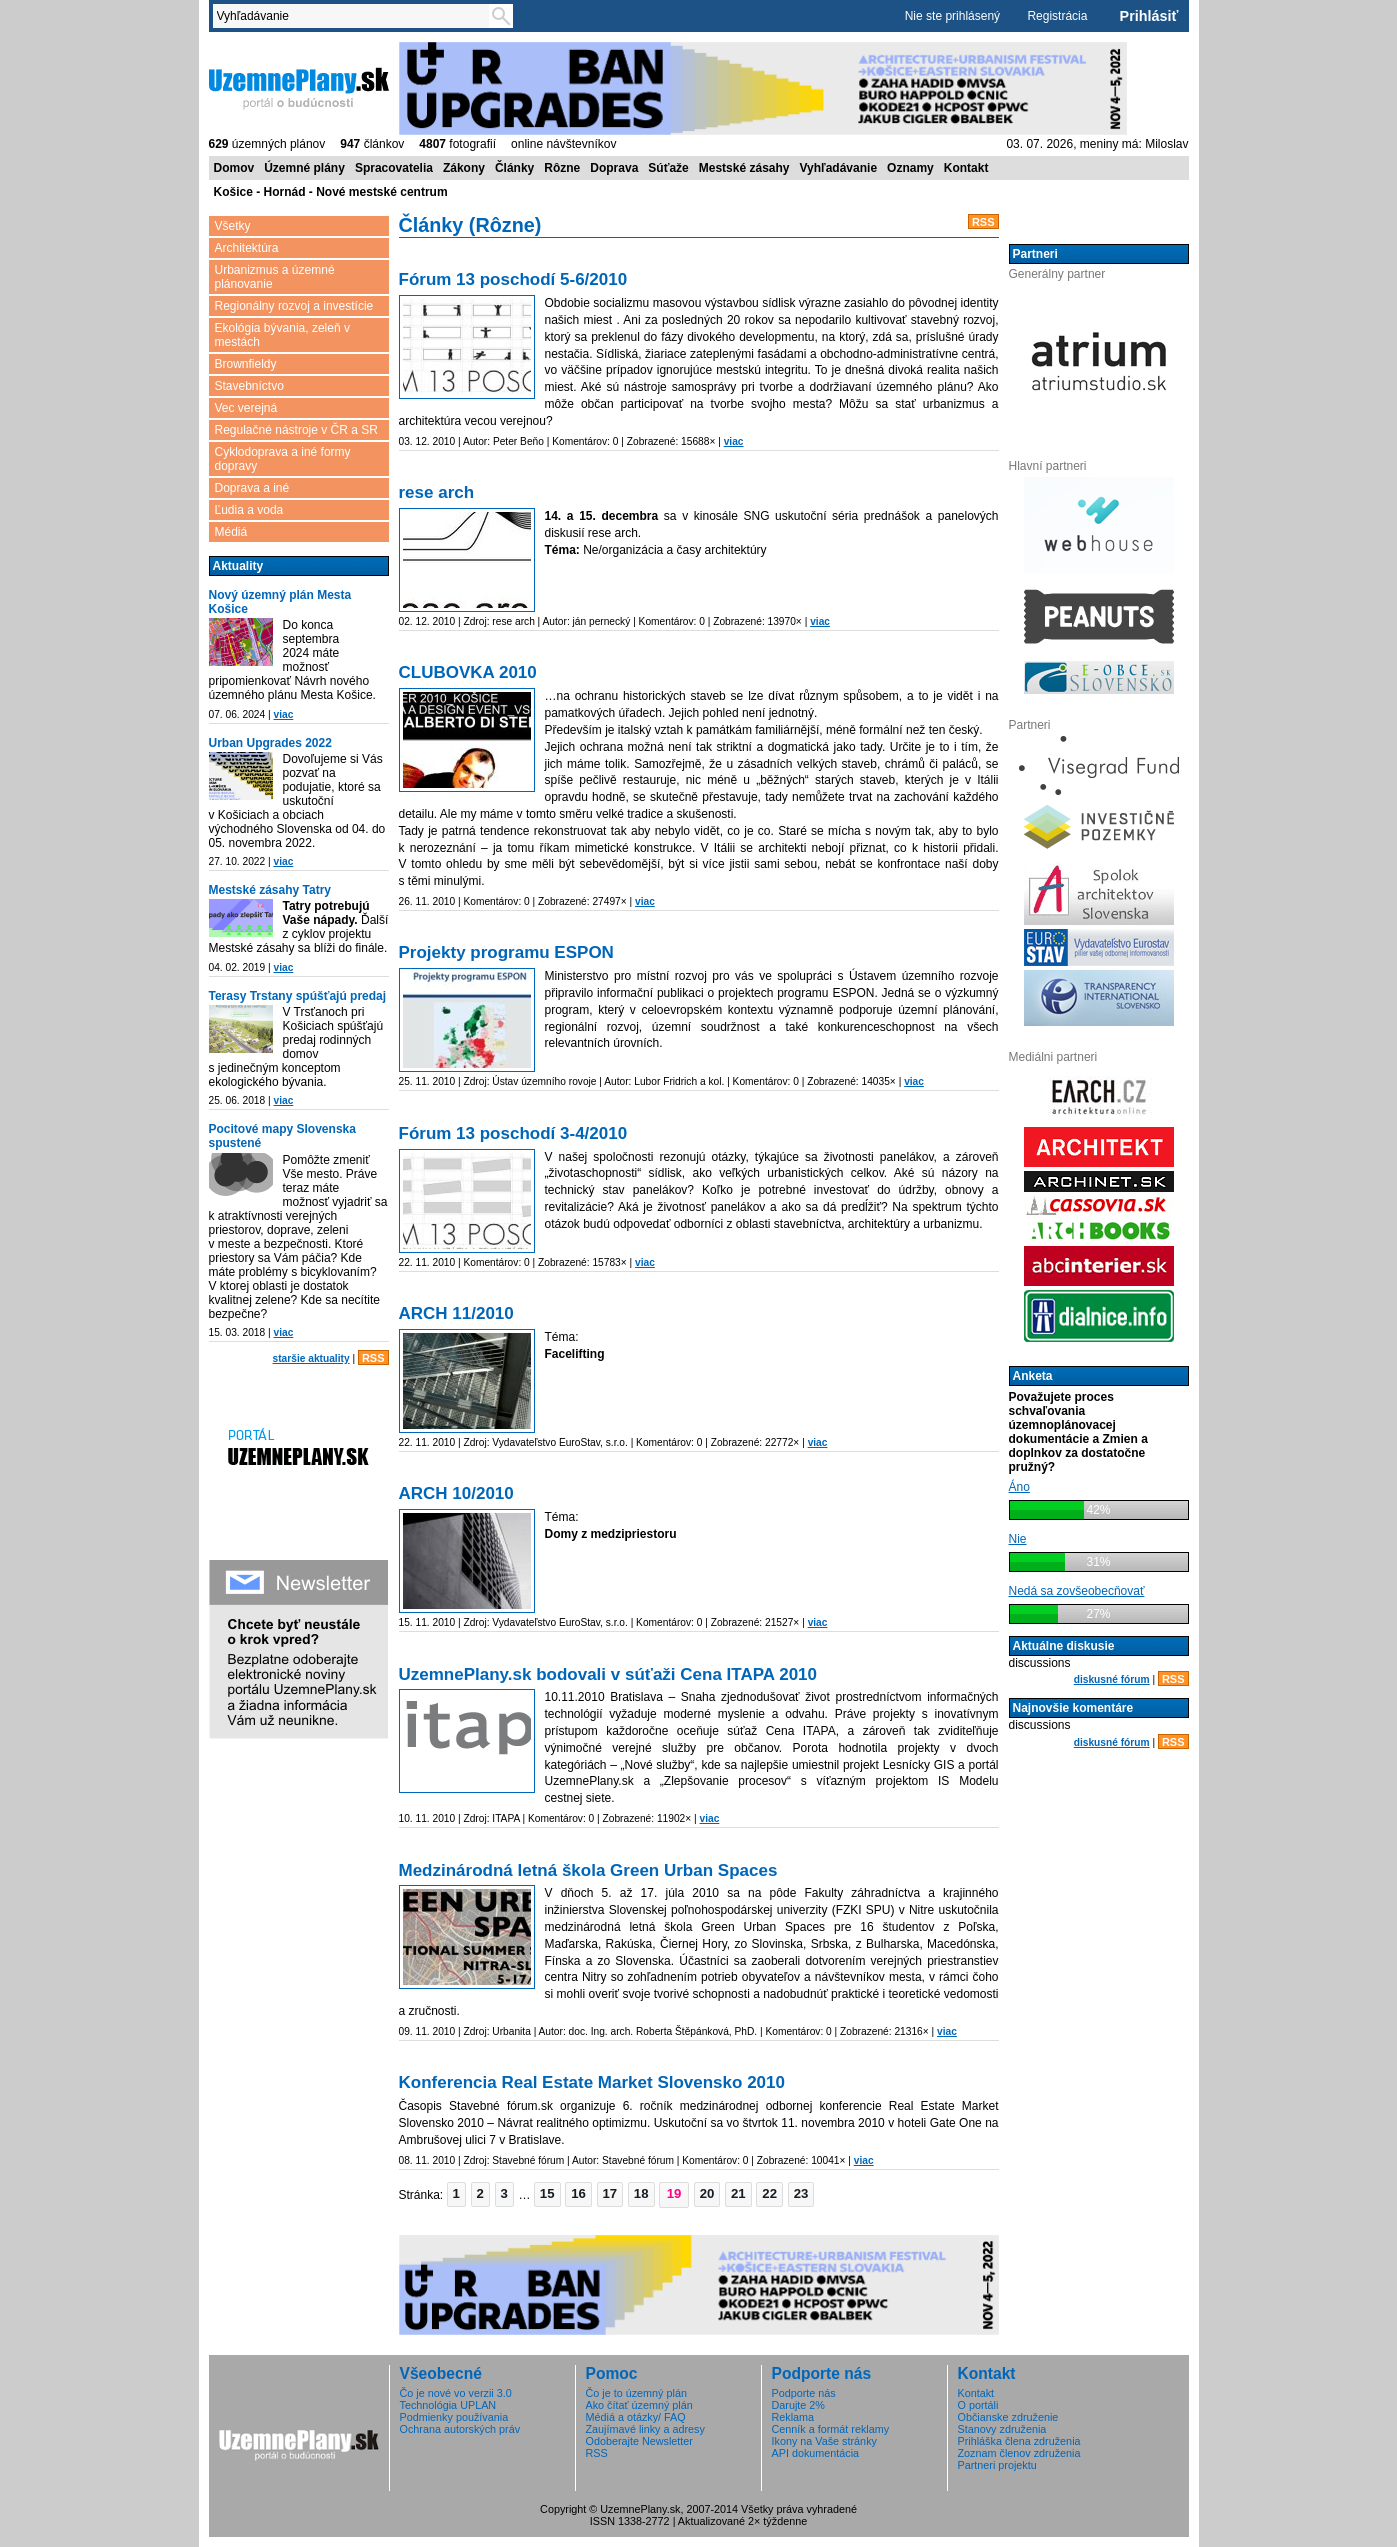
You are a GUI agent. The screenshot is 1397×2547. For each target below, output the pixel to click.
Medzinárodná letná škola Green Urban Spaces (588, 1870)
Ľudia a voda (249, 510)
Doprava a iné (252, 488)
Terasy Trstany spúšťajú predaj (298, 996)
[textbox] (355, 16)
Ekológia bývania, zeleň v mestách (282, 335)
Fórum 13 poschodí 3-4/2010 (513, 1133)
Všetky (233, 226)
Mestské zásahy (744, 168)
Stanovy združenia (1002, 2429)
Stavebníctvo (249, 386)
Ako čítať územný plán (639, 2405)
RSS (373, 1358)
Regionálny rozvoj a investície (294, 306)
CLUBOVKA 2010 (468, 672)
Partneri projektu (997, 2465)
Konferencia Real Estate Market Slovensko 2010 (592, 2082)
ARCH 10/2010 (456, 1493)
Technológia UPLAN (448, 2405)
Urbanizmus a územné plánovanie (275, 277)
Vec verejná (246, 408)
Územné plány (304, 168)
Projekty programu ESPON (506, 952)
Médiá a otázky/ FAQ (636, 2417)
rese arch (437, 492)
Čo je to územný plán (636, 2393)
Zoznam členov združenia (1019, 2453)
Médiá (231, 532)
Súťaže (668, 168)
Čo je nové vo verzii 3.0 (456, 2393)
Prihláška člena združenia (1019, 2441)
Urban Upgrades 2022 (270, 743)
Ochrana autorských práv (460, 2429)
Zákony (464, 168)
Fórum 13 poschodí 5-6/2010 (513, 279)
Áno (1019, 1487)
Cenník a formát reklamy (831, 2429)
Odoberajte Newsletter (639, 2441)
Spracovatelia (394, 168)
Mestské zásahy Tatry (270, 890)
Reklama (793, 2417)
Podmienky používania (454, 2417)
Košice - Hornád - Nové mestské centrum (331, 192)
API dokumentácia (816, 2453)
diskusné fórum (1112, 1679)
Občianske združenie (1008, 2417)
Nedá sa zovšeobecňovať (1077, 1591)
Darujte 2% (798, 2405)
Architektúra (247, 248)
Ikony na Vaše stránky (824, 2441)
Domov (234, 168)
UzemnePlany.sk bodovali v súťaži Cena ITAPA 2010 (608, 1674)
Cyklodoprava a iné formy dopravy (283, 459)
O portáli (978, 2405)
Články (514, 168)
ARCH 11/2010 (456, 1313)
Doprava (614, 168)
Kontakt (966, 168)
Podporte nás (804, 2393)
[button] (456, 2194)
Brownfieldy (246, 364)
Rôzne (562, 168)
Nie (1018, 1539)
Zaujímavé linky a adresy (645, 2429)
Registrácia (1057, 16)
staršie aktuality (311, 1358)
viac (283, 714)
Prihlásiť (1149, 16)
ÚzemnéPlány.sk (299, 87)
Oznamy (910, 168)
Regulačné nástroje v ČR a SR (296, 430)
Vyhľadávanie (839, 168)
